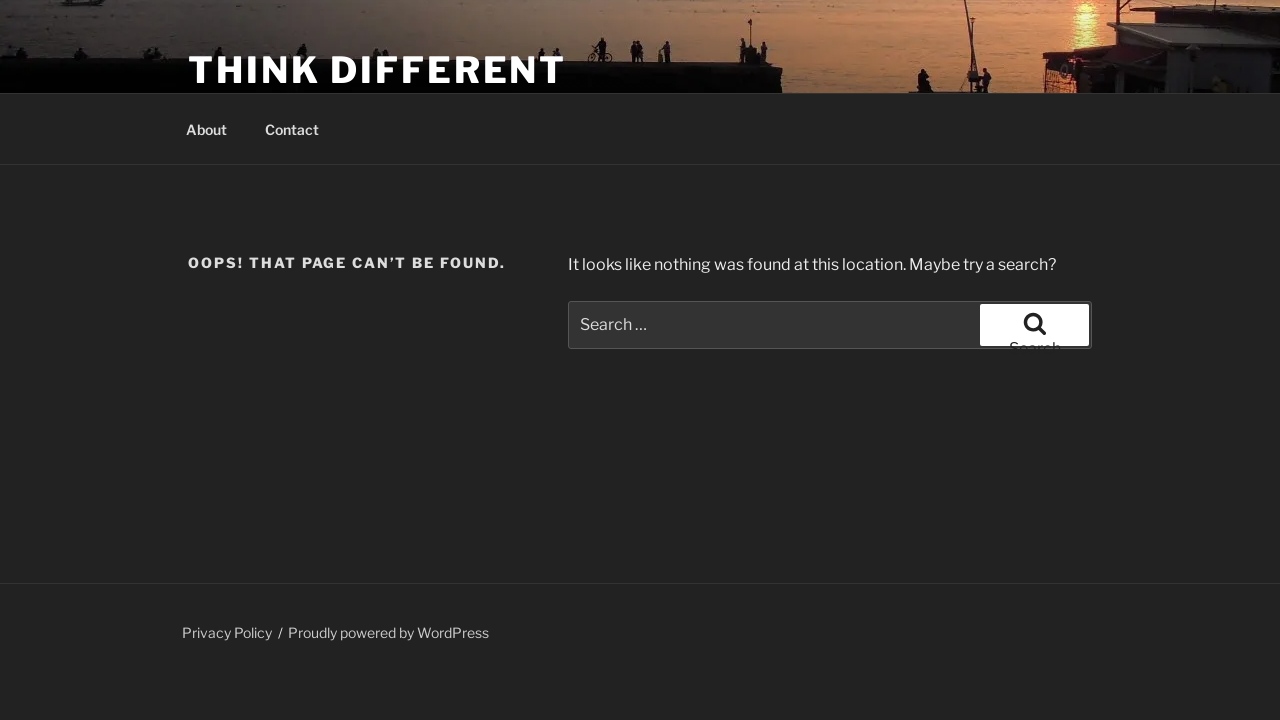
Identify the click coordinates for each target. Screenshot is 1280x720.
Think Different (377, 70)
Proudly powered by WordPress (388, 632)
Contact (292, 129)
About (206, 129)
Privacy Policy (227, 632)
